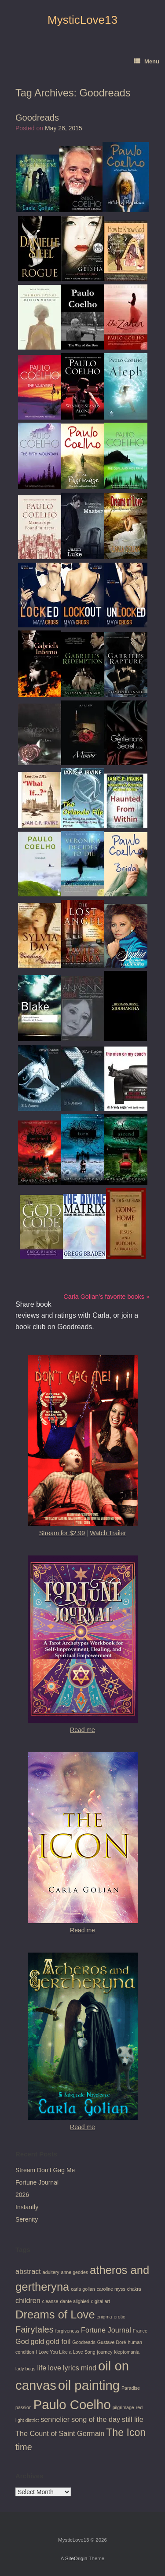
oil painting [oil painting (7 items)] (89, 2385)
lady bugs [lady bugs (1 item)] (25, 2368)
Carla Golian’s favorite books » (106, 1296)
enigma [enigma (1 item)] (104, 2316)
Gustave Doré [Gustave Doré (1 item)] (111, 2342)
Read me (82, 1729)
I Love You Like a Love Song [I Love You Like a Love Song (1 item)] (65, 2352)
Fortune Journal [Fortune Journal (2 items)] (106, 2330)
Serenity (26, 2219)
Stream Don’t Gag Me (45, 2170)
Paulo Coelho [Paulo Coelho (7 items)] (72, 2404)
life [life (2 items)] (42, 2368)
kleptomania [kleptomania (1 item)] (126, 2352)
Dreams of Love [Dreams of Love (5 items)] (55, 2314)
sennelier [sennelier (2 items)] (55, 2419)
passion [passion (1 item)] (23, 2407)
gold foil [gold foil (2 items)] (58, 2341)
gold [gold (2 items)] (37, 2341)
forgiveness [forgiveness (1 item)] (67, 2330)
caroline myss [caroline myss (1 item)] (111, 2289)
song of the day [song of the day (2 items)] (95, 2419)
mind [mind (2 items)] (88, 2368)
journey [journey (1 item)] (105, 2352)
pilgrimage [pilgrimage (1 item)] (123, 2407)
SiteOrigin (76, 2558)
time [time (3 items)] (23, 2447)
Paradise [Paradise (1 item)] (130, 2388)
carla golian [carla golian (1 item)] (83, 2289)
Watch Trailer (108, 1533)
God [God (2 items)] (22, 2341)
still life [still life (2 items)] (132, 2419)
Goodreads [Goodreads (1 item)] (83, 2342)
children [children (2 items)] (27, 2300)
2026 (22, 2194)
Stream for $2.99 (62, 1533)
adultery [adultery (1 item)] (51, 2272)
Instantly (26, 2207)
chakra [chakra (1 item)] (134, 2289)
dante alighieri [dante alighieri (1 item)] (74, 2301)
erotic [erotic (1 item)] (119, 2316)
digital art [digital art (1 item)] (100, 2301)
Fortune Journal (37, 2182)
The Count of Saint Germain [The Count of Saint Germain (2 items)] (59, 2433)
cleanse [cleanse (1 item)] (50, 2301)
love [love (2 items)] (54, 2368)
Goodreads (37, 117)
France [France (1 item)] (140, 2330)
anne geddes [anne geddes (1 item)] (74, 2272)
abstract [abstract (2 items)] (28, 2271)
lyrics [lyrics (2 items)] (71, 2368)
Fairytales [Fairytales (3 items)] (34, 2329)
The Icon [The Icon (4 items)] (126, 2432)
